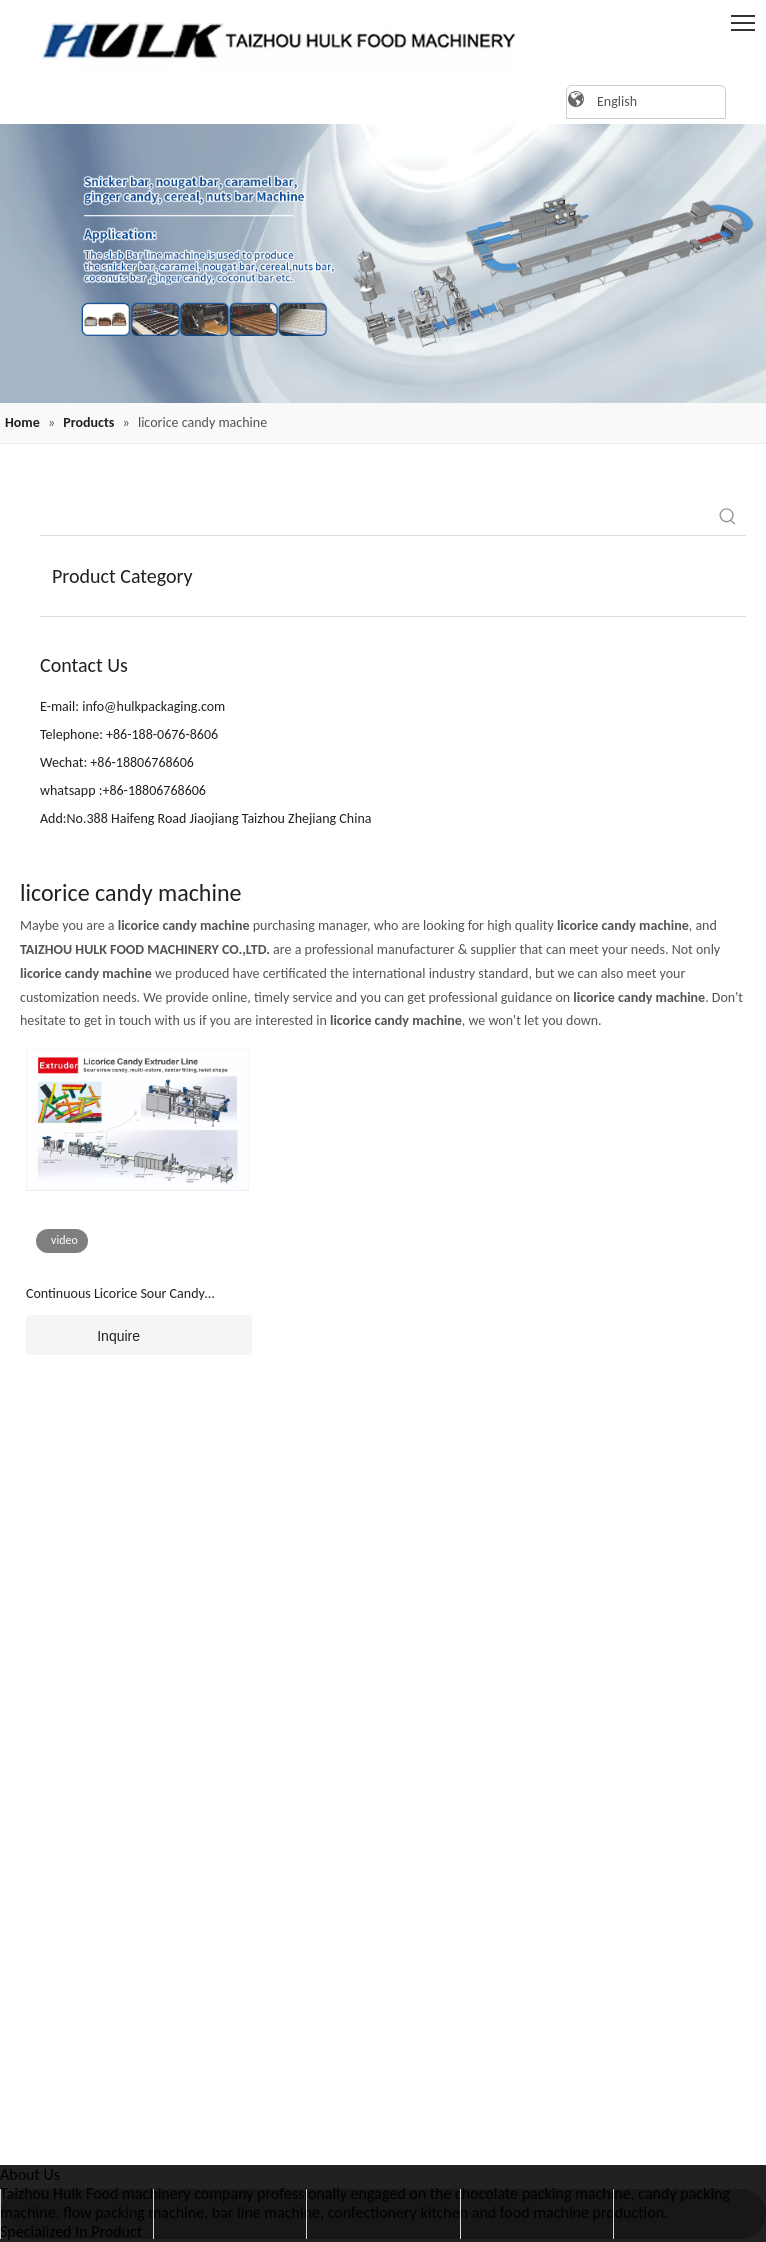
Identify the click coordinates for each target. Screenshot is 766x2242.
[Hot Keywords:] (728, 517)
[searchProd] (375, 517)
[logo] (270, 40)
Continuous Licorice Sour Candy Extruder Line (115, 1295)
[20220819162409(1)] (383, 263)
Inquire (83, 1335)
